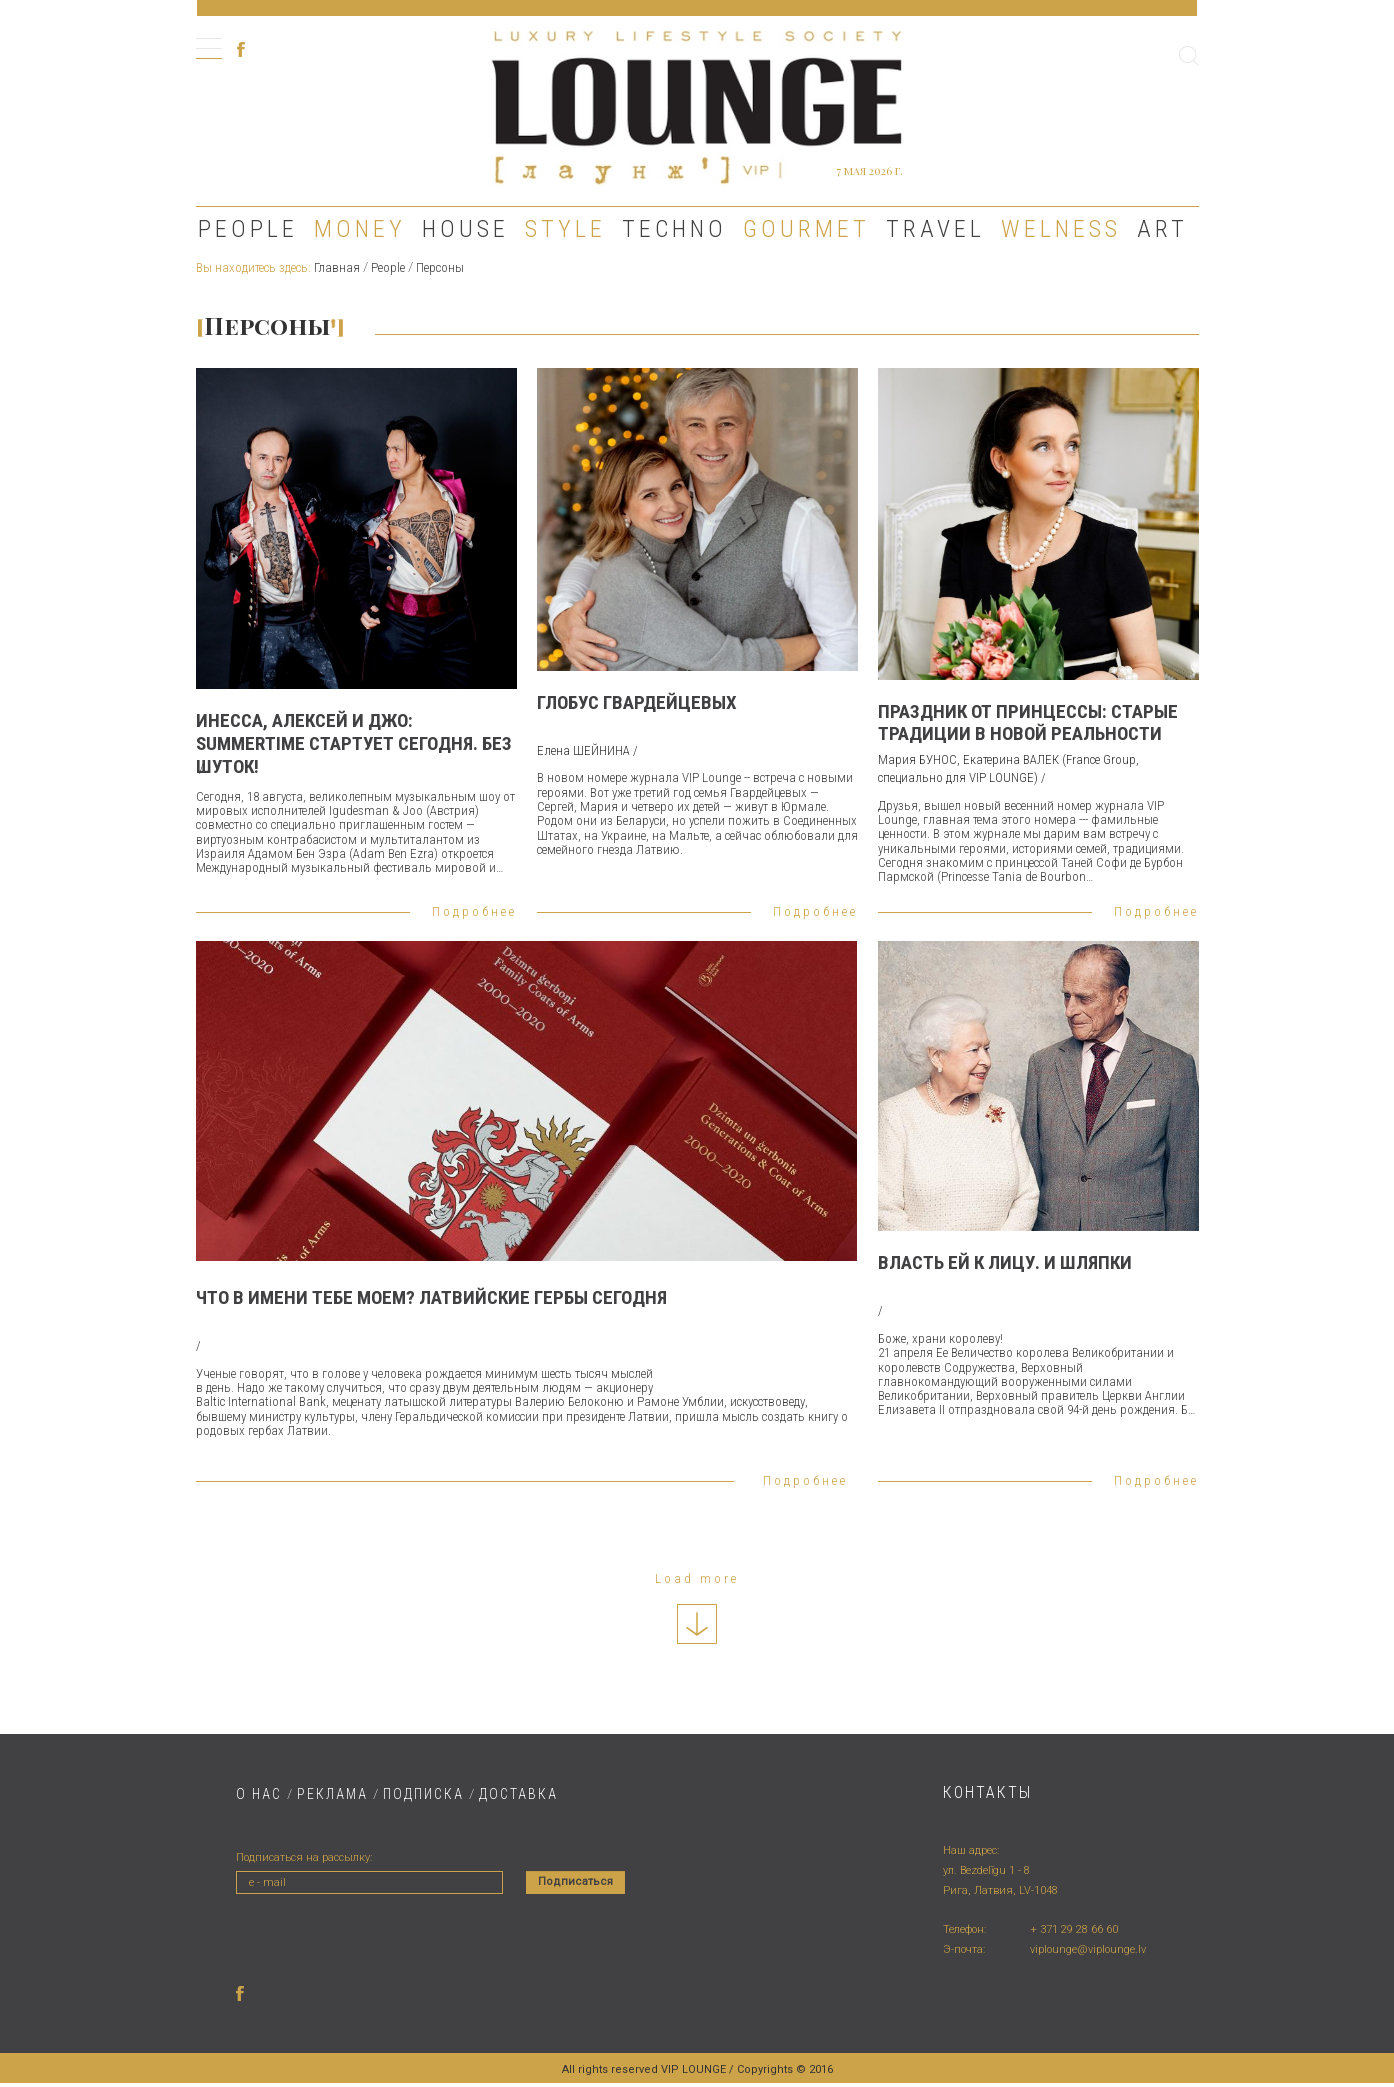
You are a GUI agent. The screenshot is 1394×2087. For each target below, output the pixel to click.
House (465, 229)
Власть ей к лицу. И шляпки (1005, 1262)
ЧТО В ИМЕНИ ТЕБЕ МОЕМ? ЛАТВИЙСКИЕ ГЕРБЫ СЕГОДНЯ (431, 1297)
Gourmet (806, 229)
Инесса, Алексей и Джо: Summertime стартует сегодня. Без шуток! (354, 743)
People (248, 229)
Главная (337, 267)
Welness (1061, 229)
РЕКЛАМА (332, 1794)
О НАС (259, 1794)
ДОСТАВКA (518, 1794)
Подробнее (474, 911)
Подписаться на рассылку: (304, 1857)
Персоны (440, 267)
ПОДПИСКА (423, 1794)
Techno (674, 229)
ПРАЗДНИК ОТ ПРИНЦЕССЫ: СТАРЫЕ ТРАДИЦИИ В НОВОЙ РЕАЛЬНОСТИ (1028, 723)
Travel (935, 229)
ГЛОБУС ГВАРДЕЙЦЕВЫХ (637, 702)
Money (360, 229)
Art (1162, 229)
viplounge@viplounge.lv (1088, 1949)
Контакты (987, 1792)
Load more (697, 1578)
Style (565, 229)
